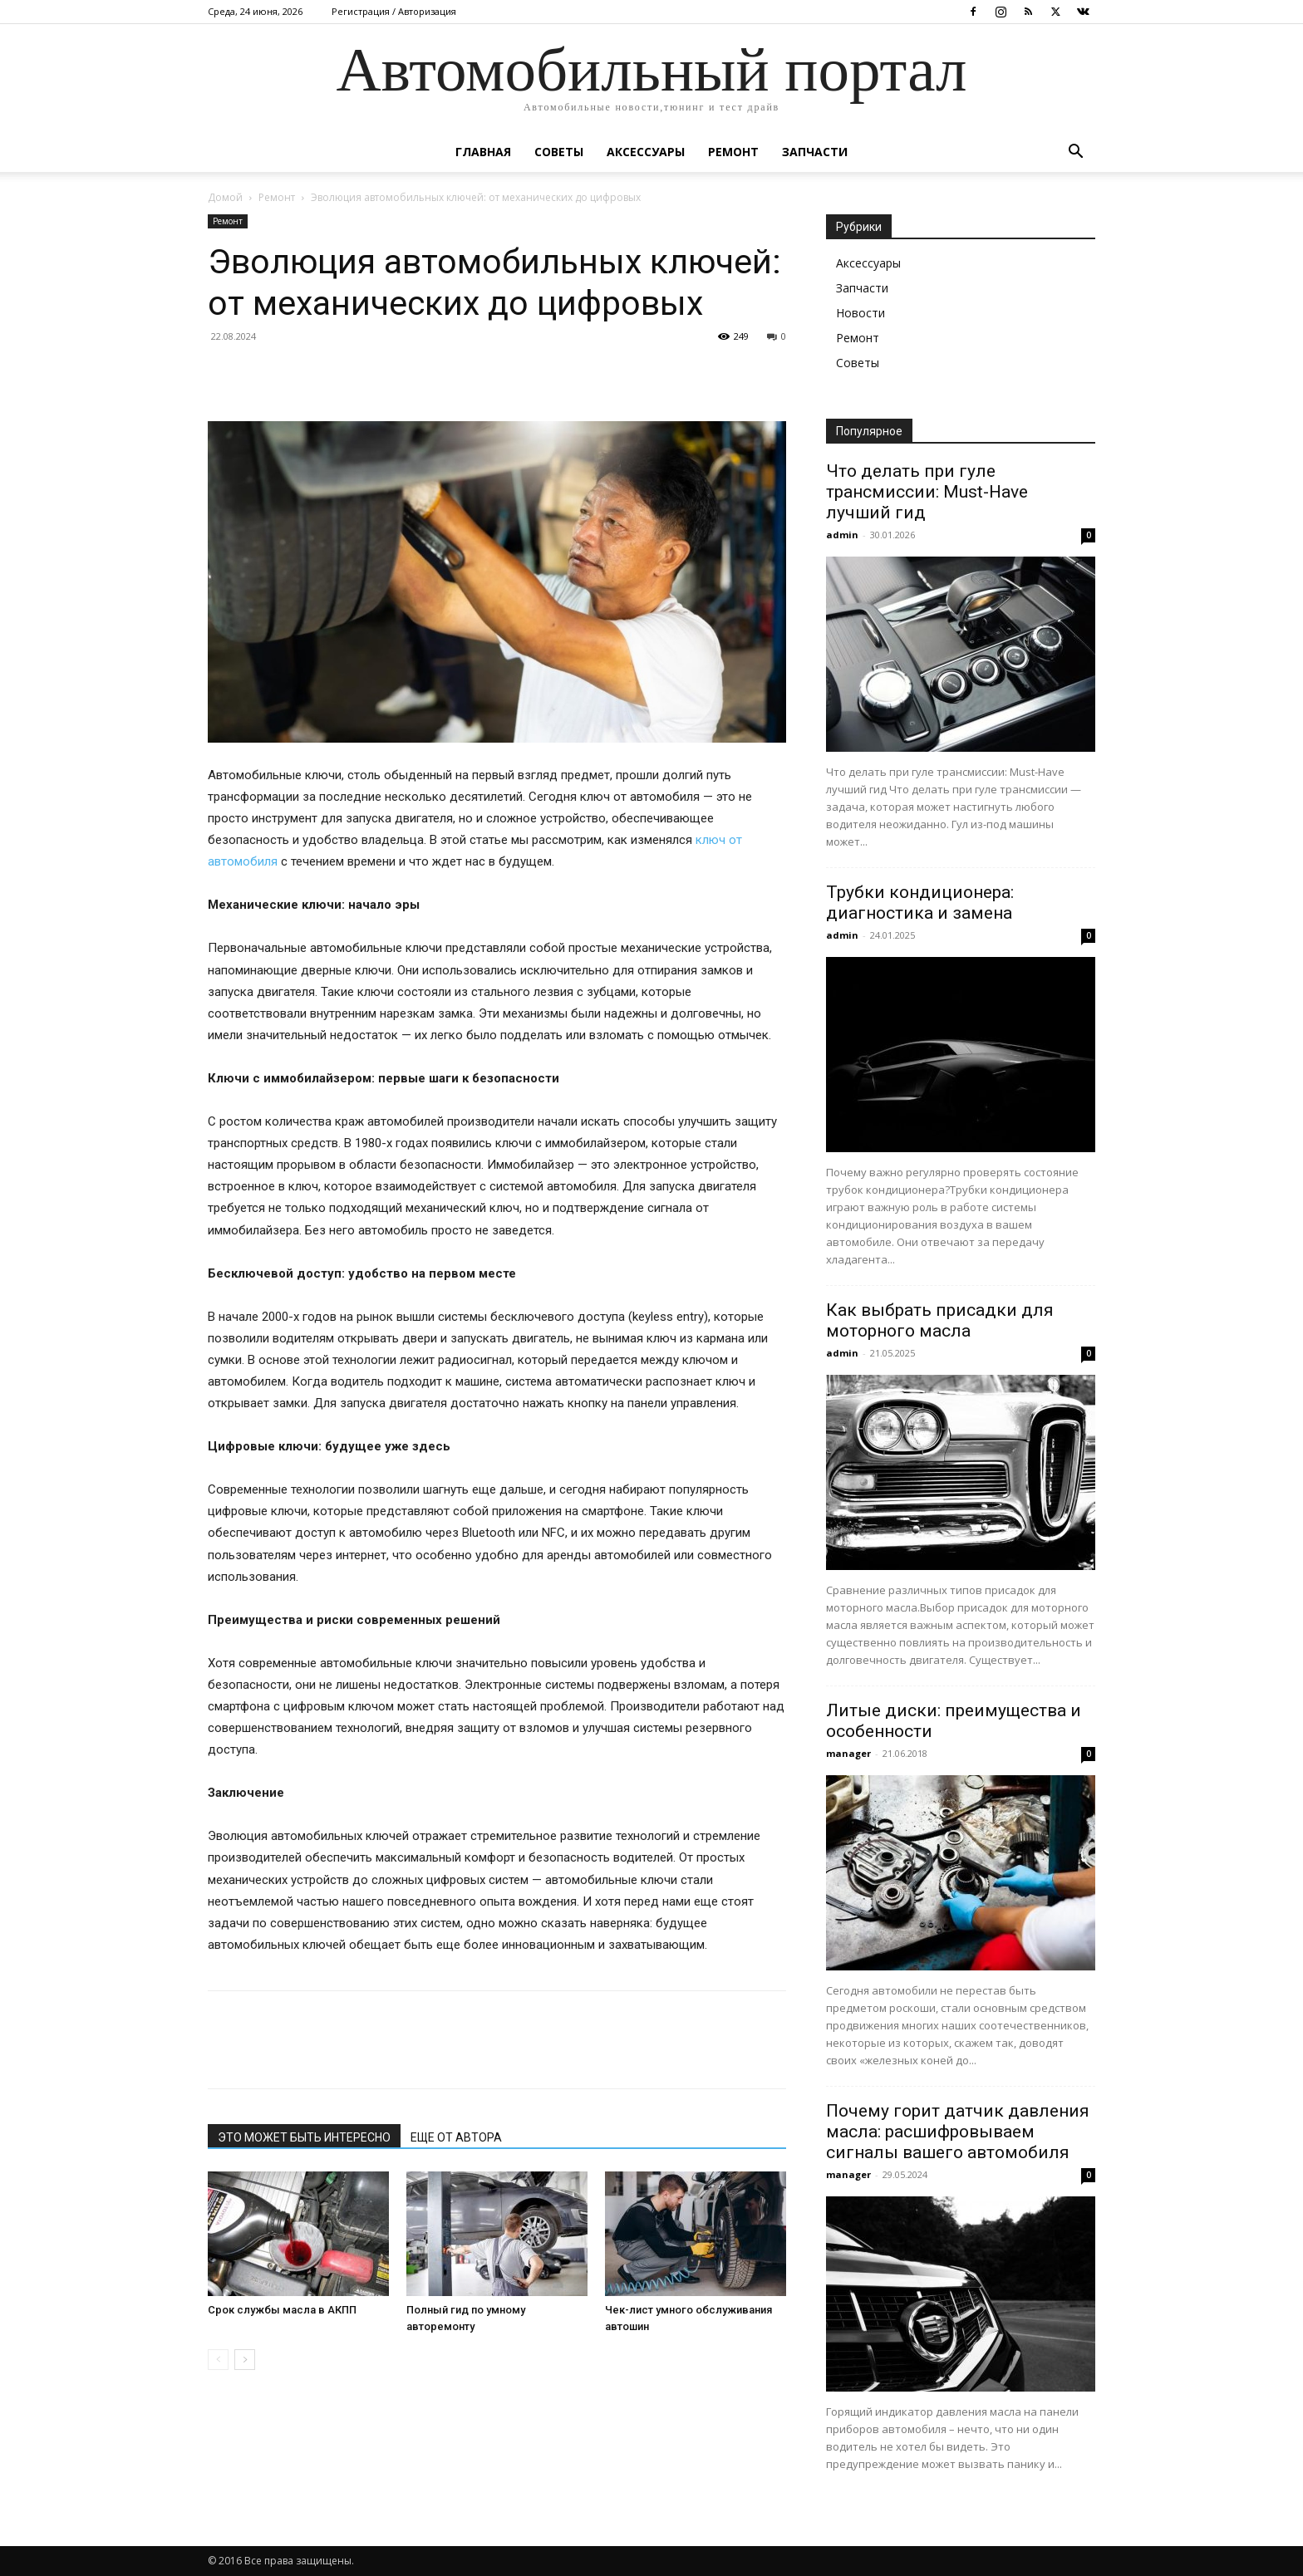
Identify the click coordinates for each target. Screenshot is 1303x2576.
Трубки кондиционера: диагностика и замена (920, 902)
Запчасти (815, 151)
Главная (483, 151)
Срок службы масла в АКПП (282, 2310)
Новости (860, 313)
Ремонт (733, 151)
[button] (1075, 153)
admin (842, 534)
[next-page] (244, 2359)
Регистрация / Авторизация (394, 11)
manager (848, 1753)
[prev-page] (218, 2359)
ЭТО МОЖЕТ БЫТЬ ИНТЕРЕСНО (304, 2137)
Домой (225, 197)
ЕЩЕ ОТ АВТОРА (456, 2137)
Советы (558, 151)
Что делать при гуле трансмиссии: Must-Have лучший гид (927, 492)
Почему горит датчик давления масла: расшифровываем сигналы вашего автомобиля (957, 2131)
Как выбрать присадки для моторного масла (940, 1320)
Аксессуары (646, 151)
